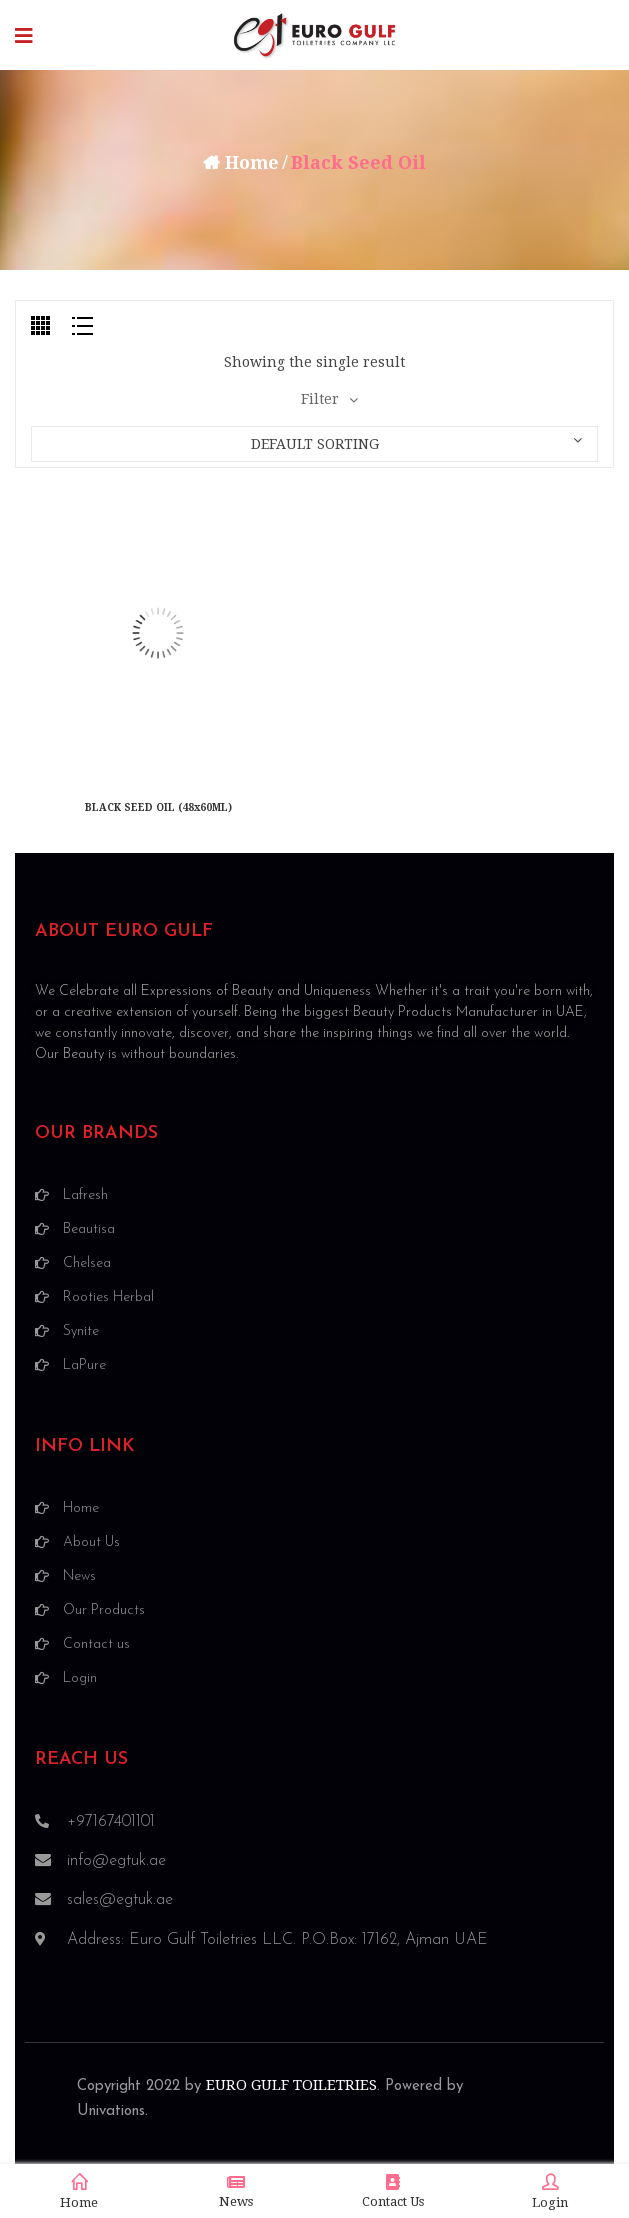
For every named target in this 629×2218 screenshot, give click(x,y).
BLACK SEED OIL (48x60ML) (158, 807)
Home (252, 162)
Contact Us (393, 2191)
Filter (320, 399)
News (236, 2191)
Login (550, 2192)
